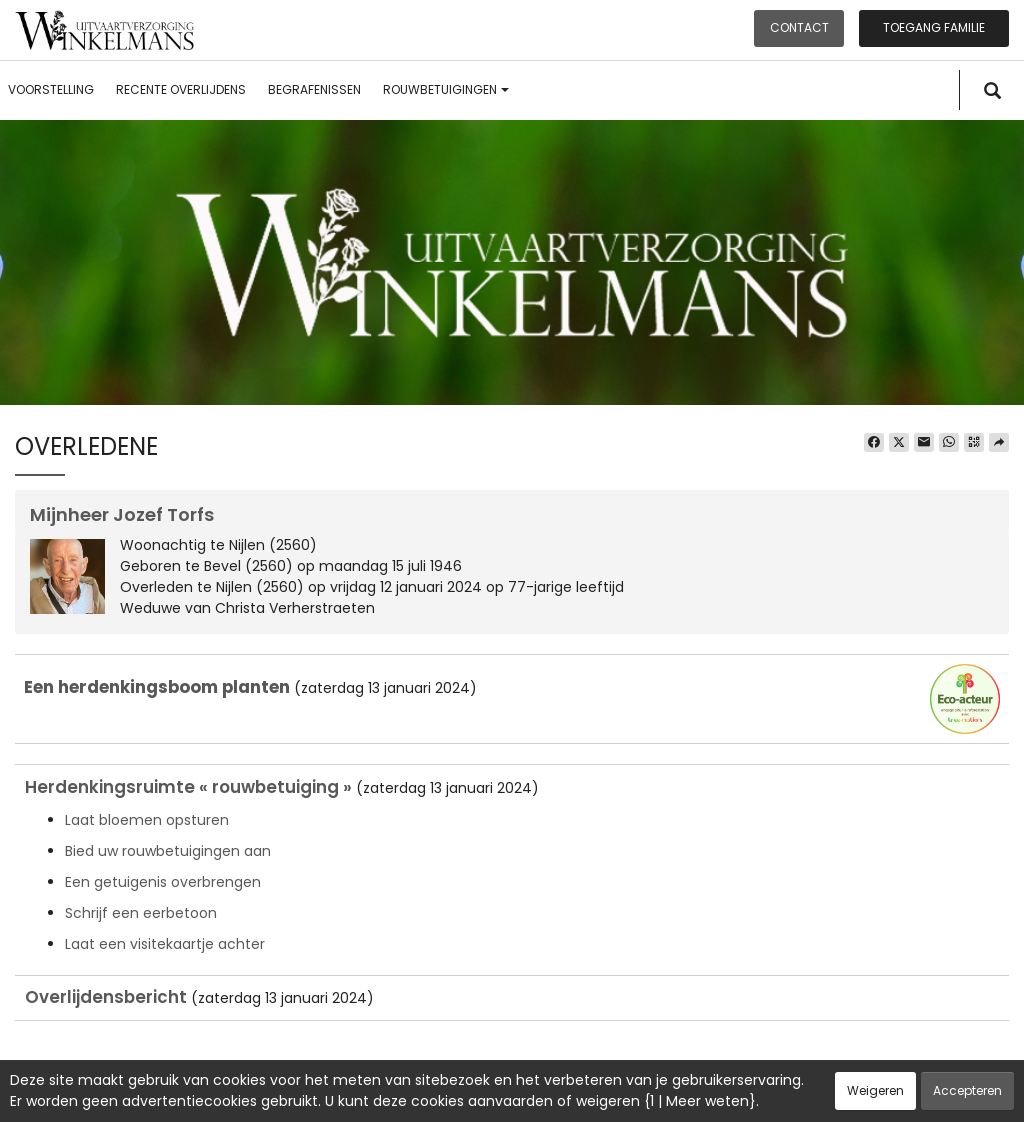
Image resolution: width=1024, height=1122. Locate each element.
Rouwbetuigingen (446, 89)
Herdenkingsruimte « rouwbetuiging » (188, 787)
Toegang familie (934, 27)
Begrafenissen (314, 89)
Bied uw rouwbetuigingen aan (168, 851)
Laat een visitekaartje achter (165, 944)
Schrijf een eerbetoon (141, 913)
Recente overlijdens (181, 89)
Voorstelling (51, 89)
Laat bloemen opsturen (147, 820)
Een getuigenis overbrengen (163, 882)
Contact (799, 27)
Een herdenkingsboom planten (157, 687)
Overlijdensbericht (106, 997)
